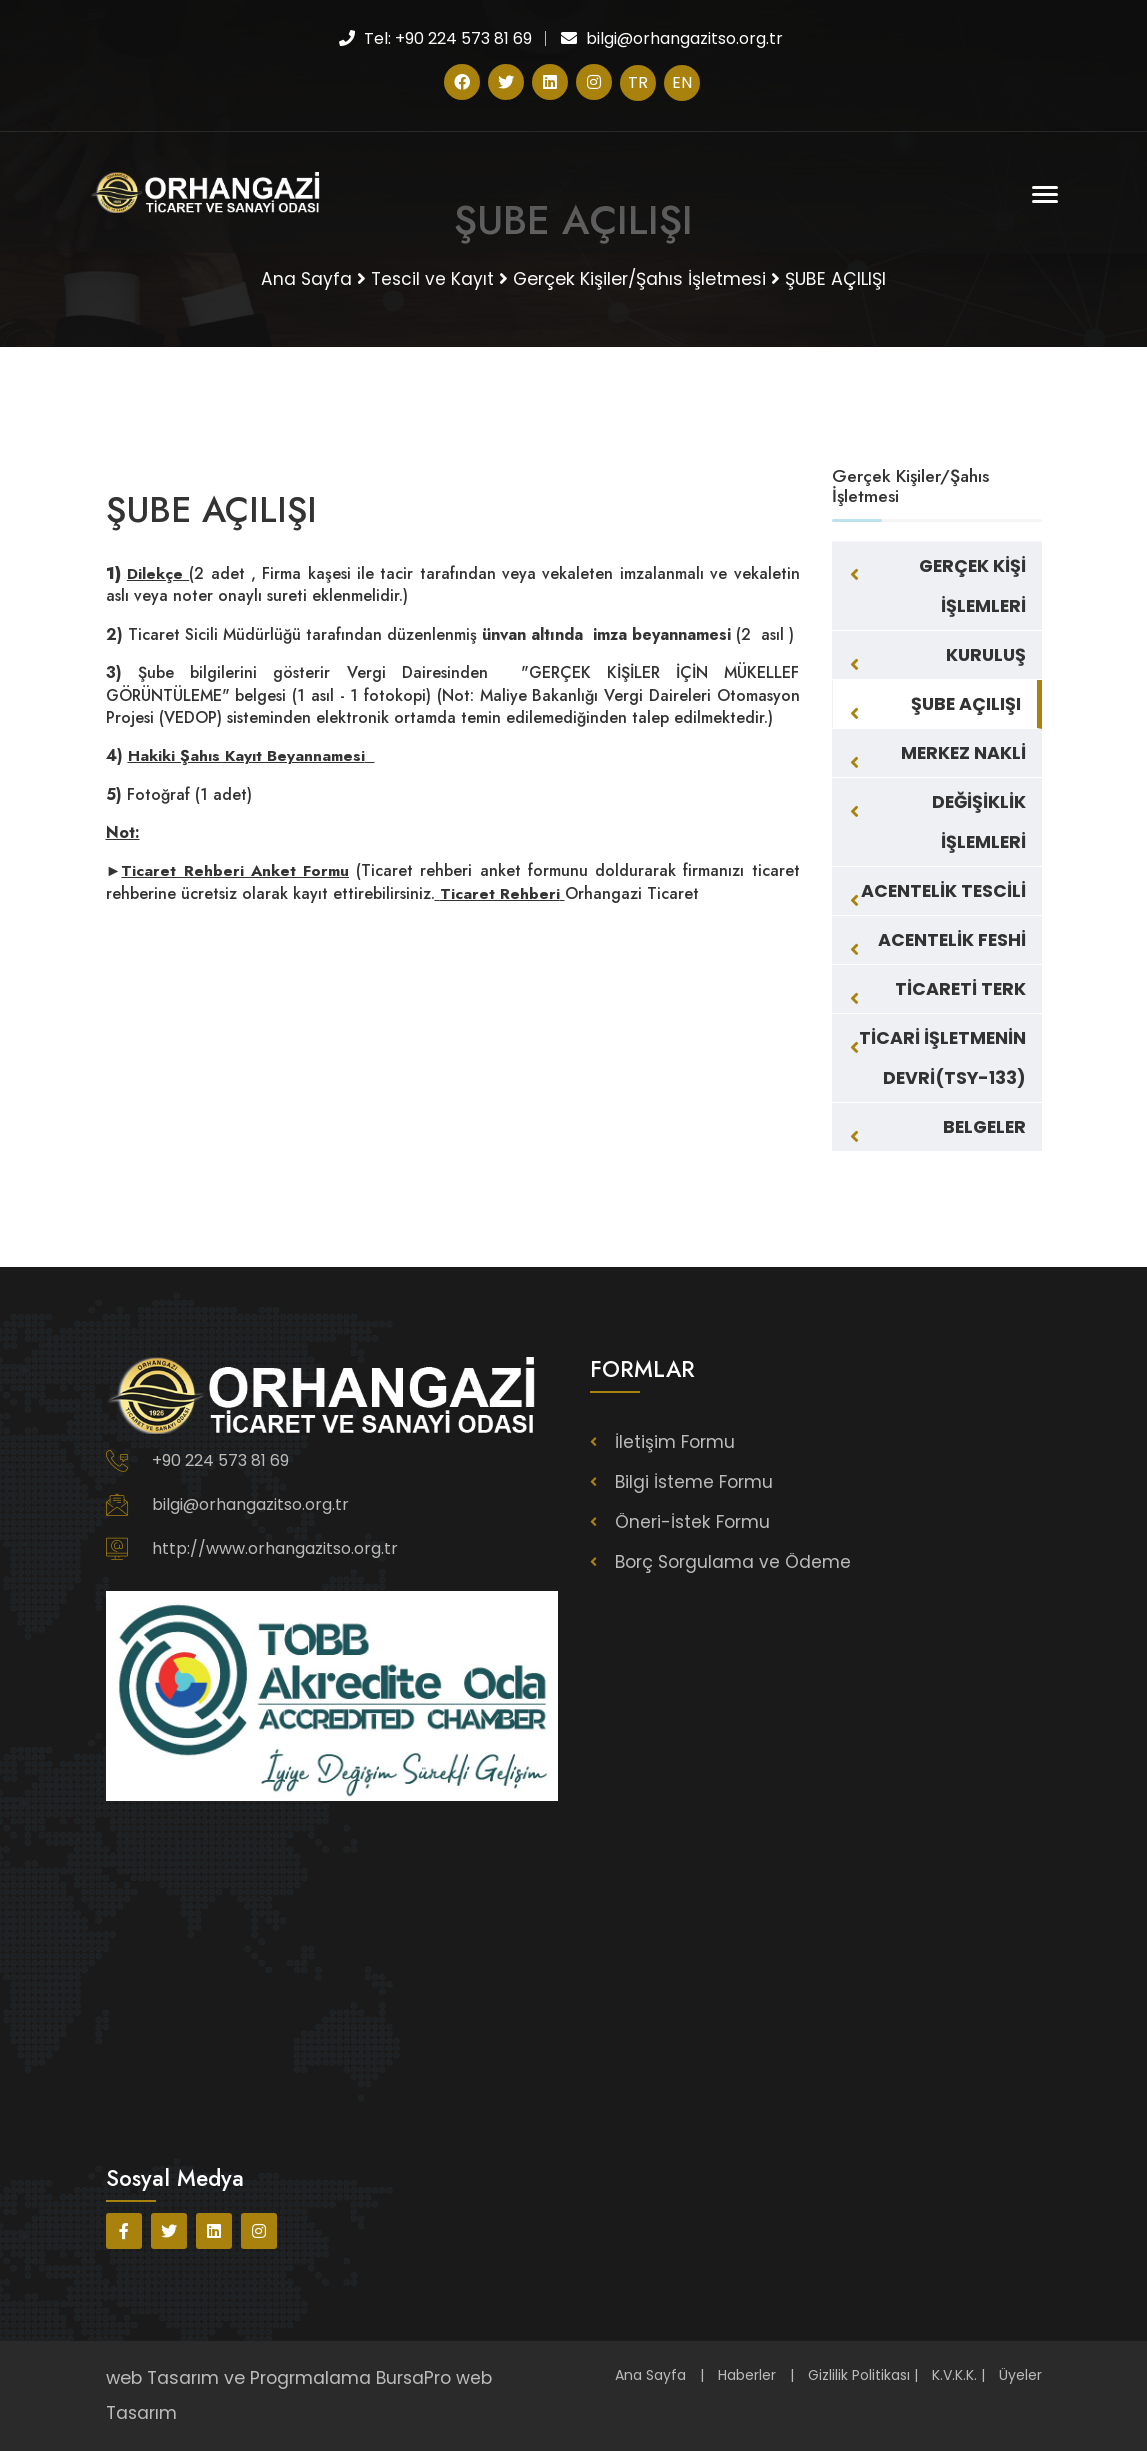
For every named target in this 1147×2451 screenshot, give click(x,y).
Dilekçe (155, 573)
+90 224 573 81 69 (220, 1460)
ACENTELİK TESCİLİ (943, 891)
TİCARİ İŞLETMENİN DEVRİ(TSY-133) (942, 1058)
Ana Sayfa (650, 2375)
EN (682, 82)
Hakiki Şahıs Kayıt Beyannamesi (248, 755)
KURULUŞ (986, 655)
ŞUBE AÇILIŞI (966, 704)
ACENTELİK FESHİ (952, 940)
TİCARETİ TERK (960, 989)
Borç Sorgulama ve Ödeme (734, 1562)
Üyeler (1020, 2375)
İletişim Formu (675, 1442)
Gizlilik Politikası (859, 2375)
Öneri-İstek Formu (693, 1522)
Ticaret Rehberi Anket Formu (236, 870)
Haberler (747, 2375)
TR (638, 82)
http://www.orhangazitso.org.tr (275, 1548)
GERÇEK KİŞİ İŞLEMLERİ (972, 586)
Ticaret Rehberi (500, 893)
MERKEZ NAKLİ (963, 753)
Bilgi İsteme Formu (695, 1482)
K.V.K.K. (954, 2375)
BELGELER (984, 1127)
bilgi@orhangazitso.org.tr (250, 1504)
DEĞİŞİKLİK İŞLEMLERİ (979, 822)
